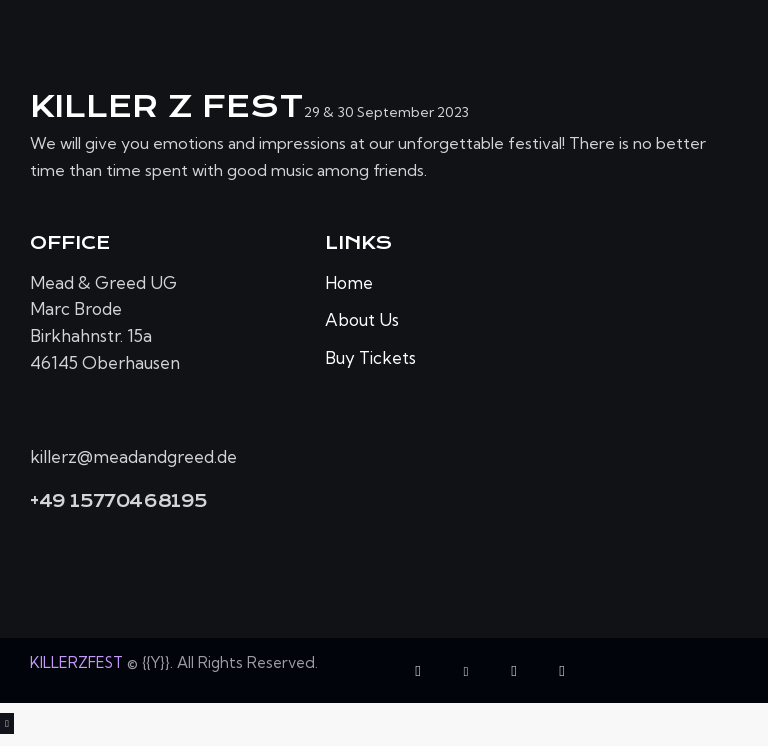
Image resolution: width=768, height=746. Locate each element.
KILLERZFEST (76, 662)
